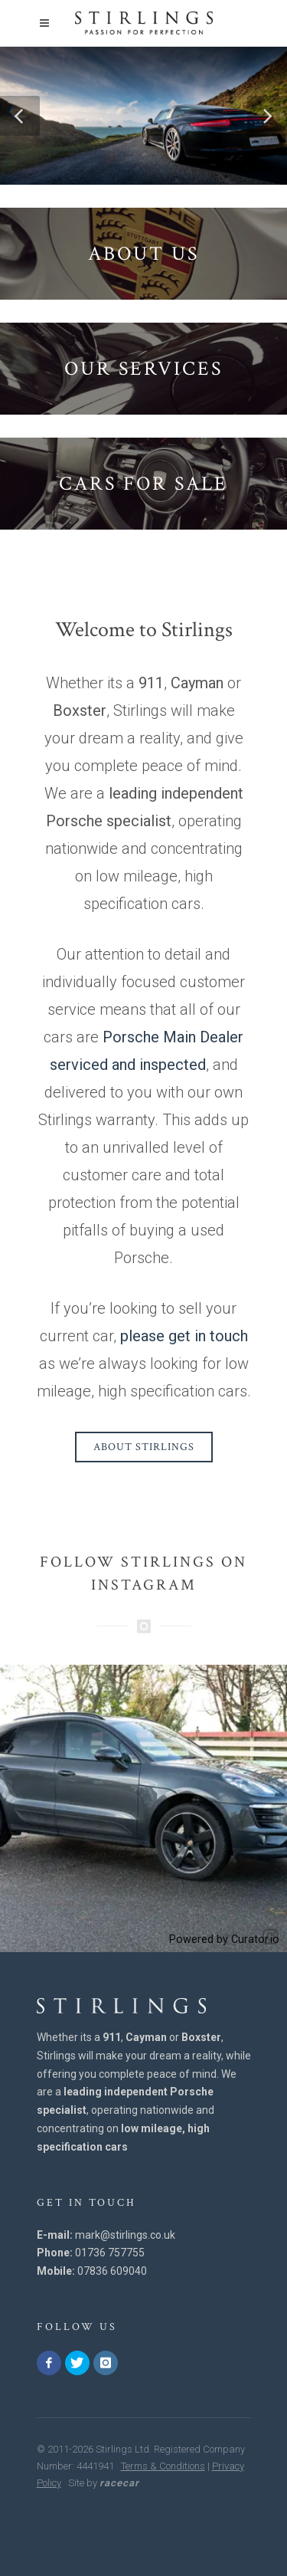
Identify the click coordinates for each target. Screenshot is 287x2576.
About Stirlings (143, 1447)
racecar (119, 2483)
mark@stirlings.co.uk (125, 2235)
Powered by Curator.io (224, 1939)
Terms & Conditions (163, 2466)
